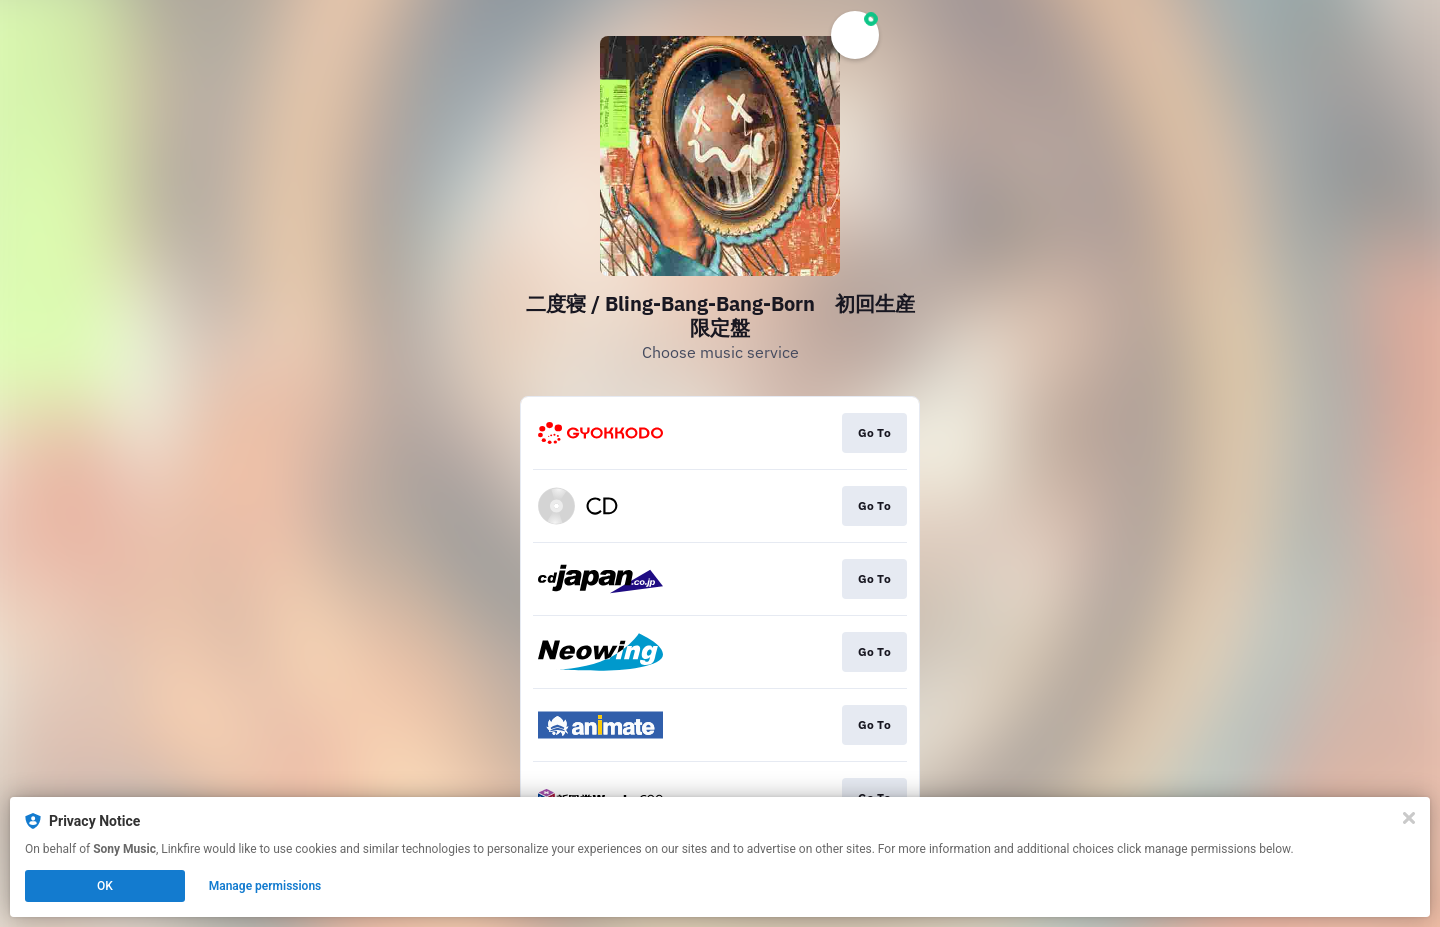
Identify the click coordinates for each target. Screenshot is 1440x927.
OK (105, 886)
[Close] (1409, 818)
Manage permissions (265, 886)
